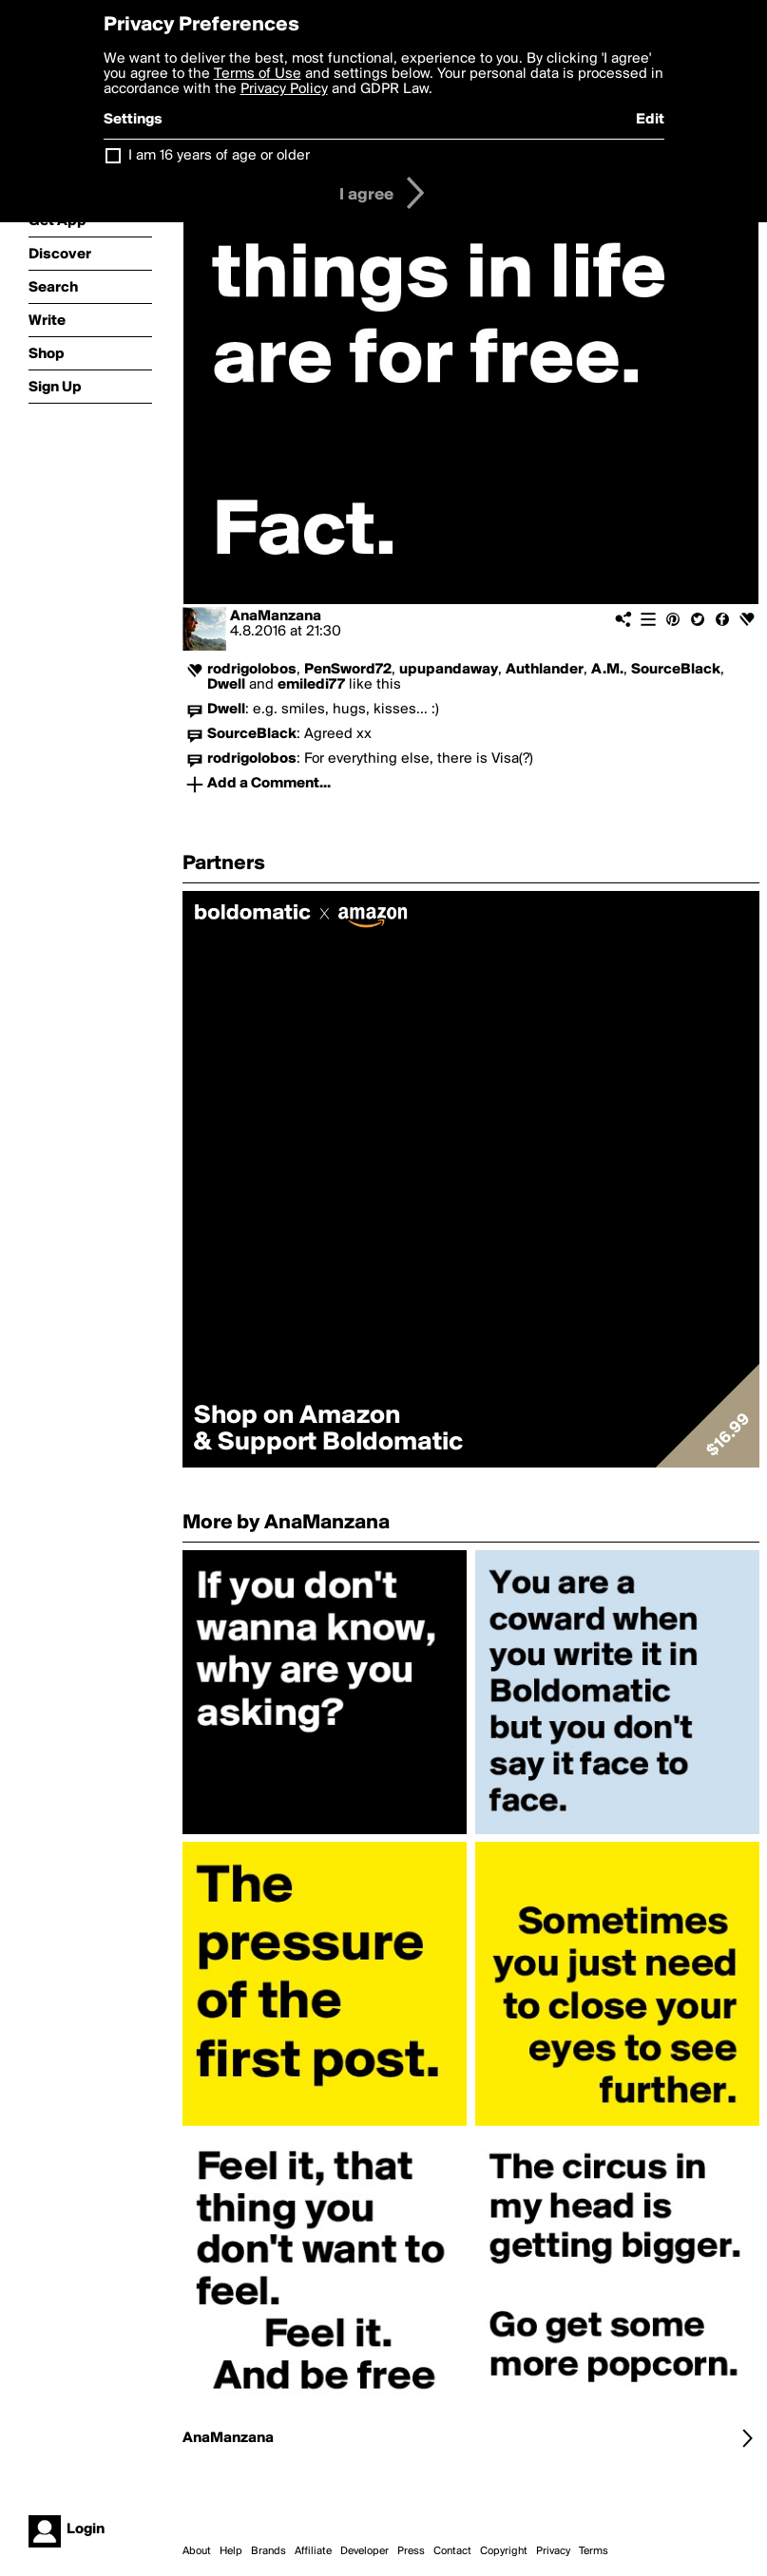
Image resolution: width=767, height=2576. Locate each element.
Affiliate (313, 2551)
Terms (593, 2551)
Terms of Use (257, 74)
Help (231, 2551)
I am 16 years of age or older (219, 155)
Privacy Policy (284, 89)
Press (411, 2551)
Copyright (503, 2551)
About (196, 2551)
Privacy (553, 2551)
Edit (650, 119)
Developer (364, 2551)
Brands (268, 2551)
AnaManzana (275, 616)
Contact (452, 2551)
